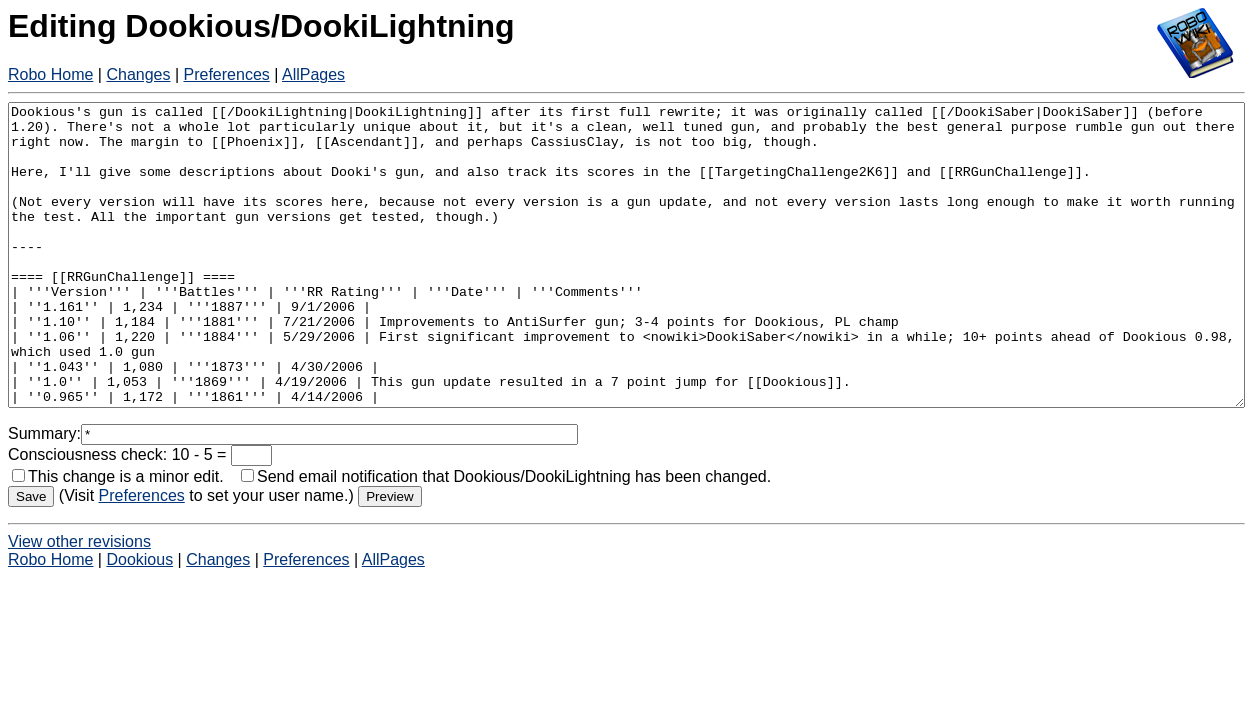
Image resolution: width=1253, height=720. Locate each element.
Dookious (139, 619)
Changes (138, 74)
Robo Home (50, 74)
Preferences (227, 74)
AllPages (313, 74)
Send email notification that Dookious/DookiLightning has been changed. (506, 536)
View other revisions (79, 601)
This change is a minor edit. (118, 536)
